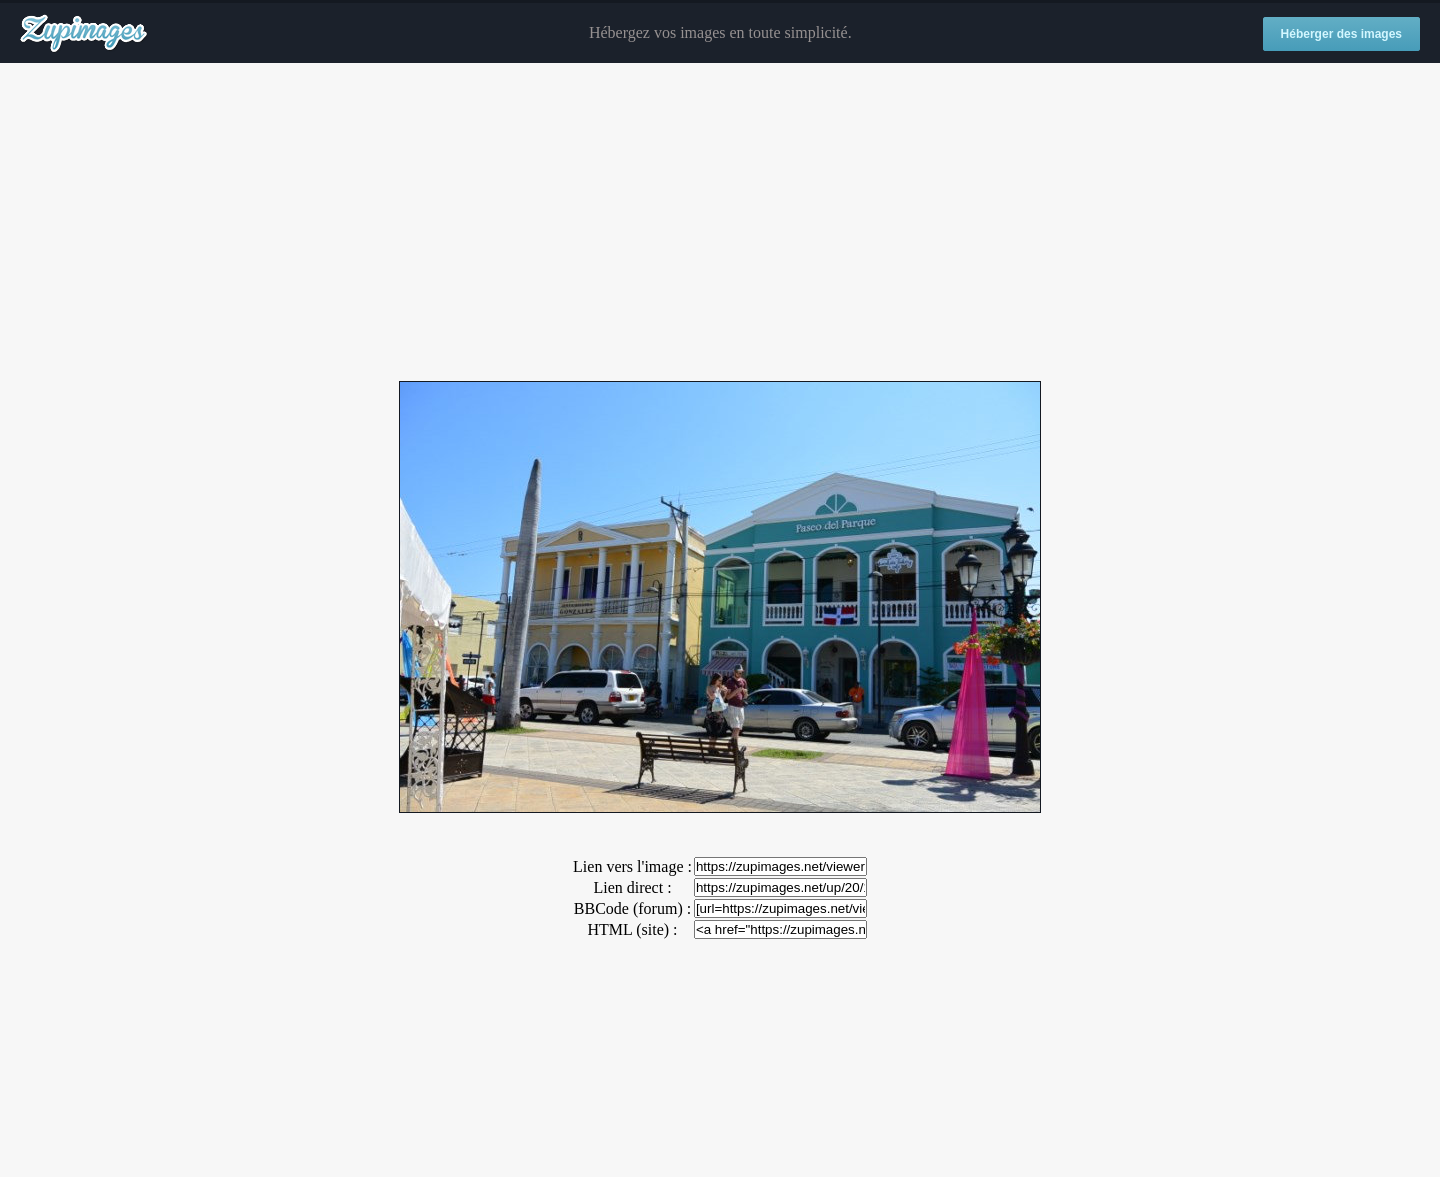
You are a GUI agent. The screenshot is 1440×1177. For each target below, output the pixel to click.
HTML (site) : (632, 929)
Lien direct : (632, 887)
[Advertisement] (720, 223)
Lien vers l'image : (632, 866)
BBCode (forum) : (632, 908)
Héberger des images (1341, 34)
